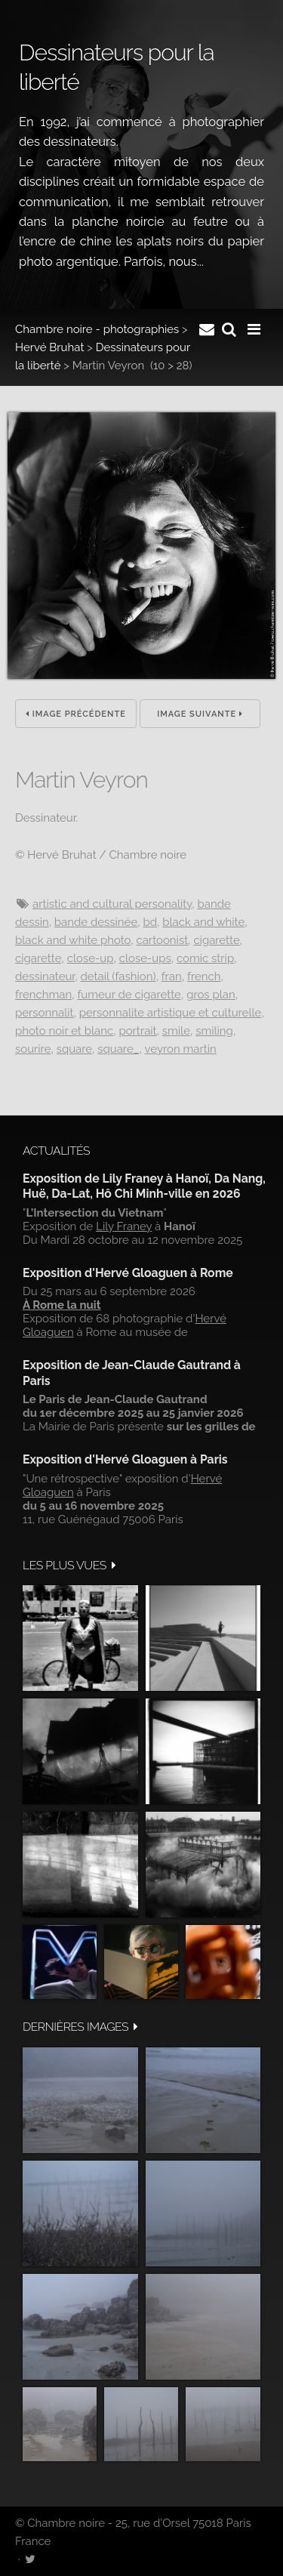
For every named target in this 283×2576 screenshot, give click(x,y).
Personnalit (44, 1013)
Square (74, 1049)
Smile (176, 1031)
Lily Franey (124, 1226)
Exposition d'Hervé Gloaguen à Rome (128, 1273)
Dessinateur (45, 976)
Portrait (137, 1031)
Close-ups (145, 958)
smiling (214, 1031)
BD (150, 922)
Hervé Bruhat (49, 347)
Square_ (118, 1049)
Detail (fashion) (117, 976)
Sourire (33, 1049)
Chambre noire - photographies (97, 329)
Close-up (90, 958)
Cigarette (216, 940)
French (204, 976)
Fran (171, 976)
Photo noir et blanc (64, 1031)
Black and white (203, 922)
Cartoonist (162, 940)
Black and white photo (73, 940)
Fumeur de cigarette (129, 994)
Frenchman (43, 994)
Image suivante (200, 714)
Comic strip (205, 958)
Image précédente (76, 714)
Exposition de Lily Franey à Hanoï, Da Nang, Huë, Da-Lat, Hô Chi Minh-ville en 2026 (144, 1186)
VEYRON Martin (181, 1049)
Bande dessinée (95, 922)
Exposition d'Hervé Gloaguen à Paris (125, 1459)
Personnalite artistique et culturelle (170, 1013)
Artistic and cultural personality (112, 904)
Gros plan (210, 994)
